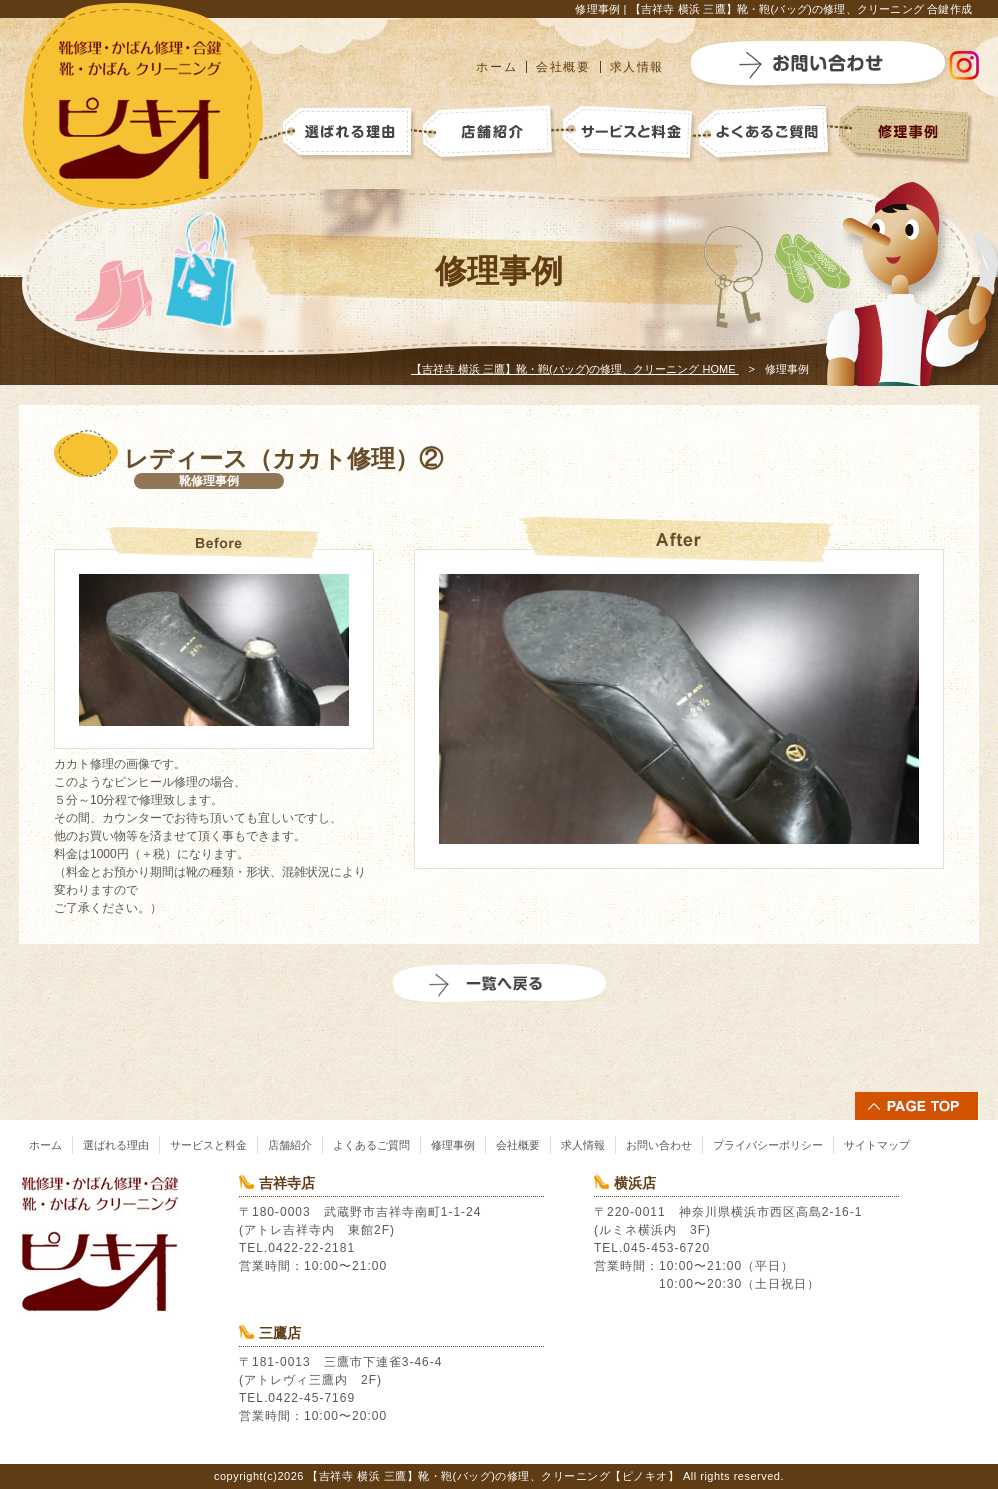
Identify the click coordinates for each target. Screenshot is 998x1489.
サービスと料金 (208, 1145)
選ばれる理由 (116, 1145)
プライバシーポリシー (768, 1145)
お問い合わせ (659, 1145)
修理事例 (453, 1145)
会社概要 (563, 67)
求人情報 (637, 67)
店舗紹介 (290, 1145)
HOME (575, 369)
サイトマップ (877, 1145)
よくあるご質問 (371, 1145)
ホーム (496, 67)
